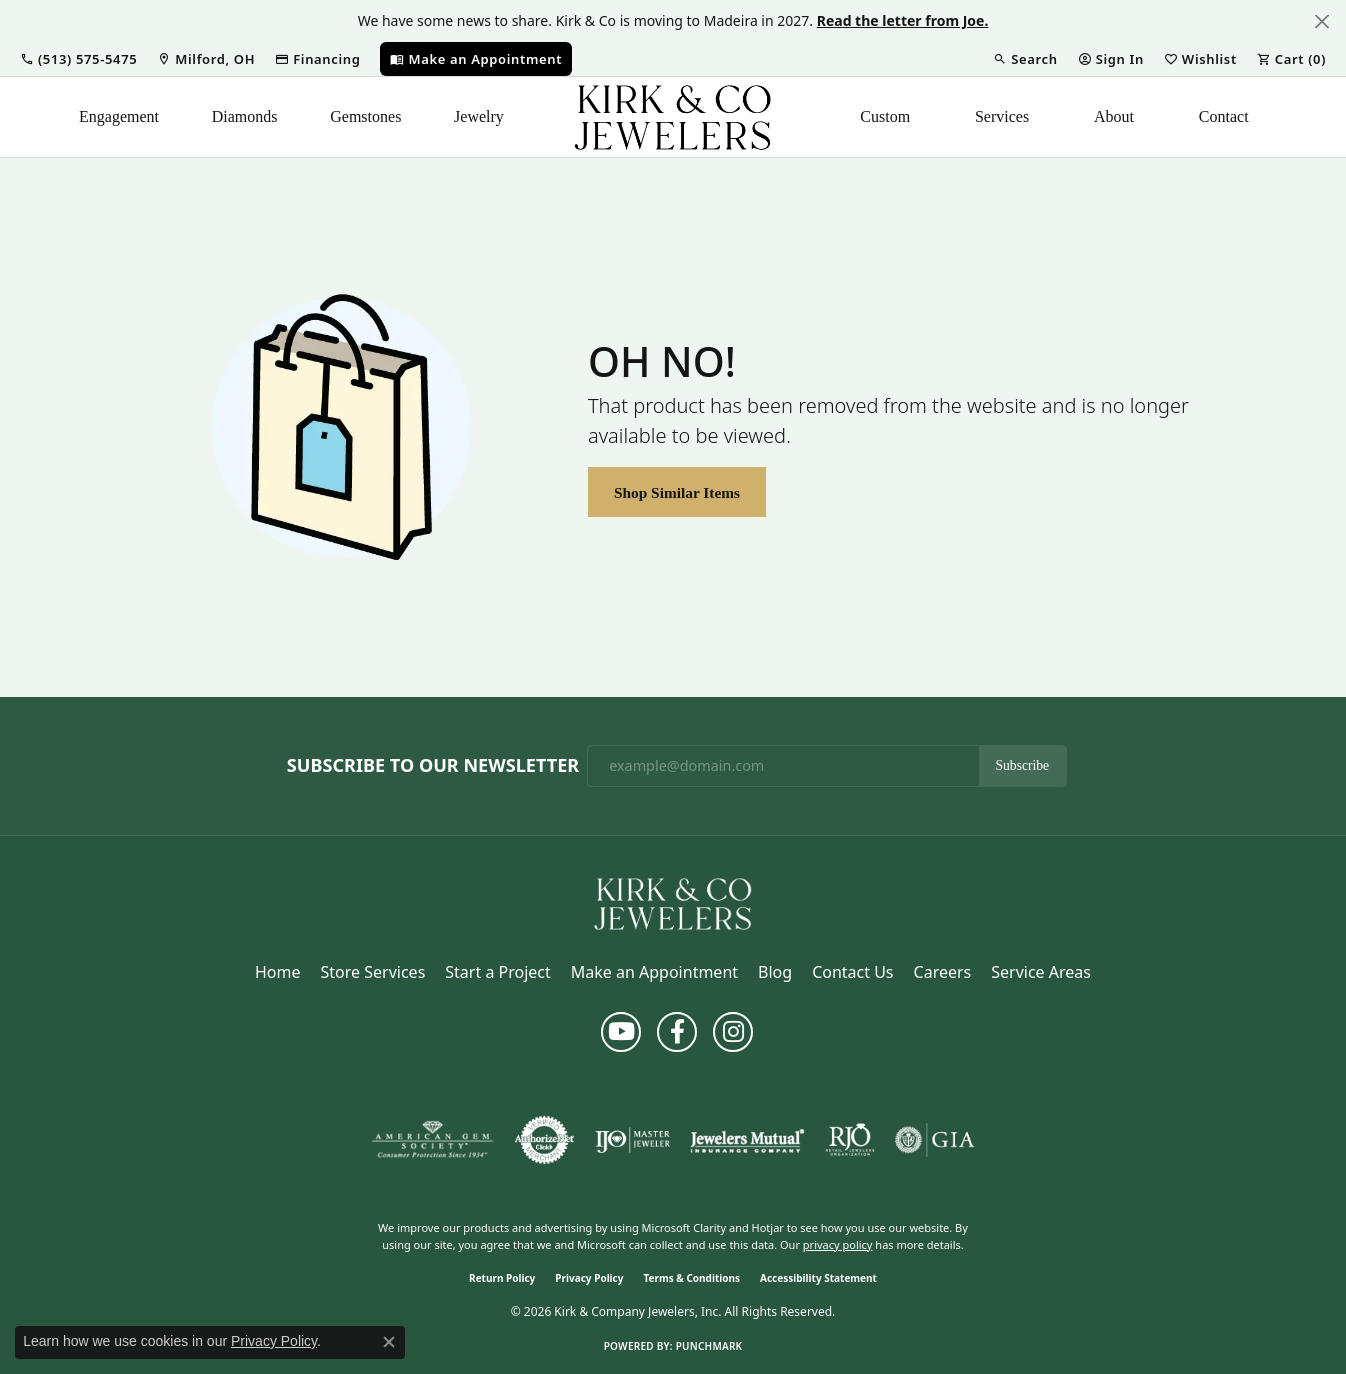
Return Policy (502, 1278)
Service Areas (1041, 972)
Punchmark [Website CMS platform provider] (709, 1346)
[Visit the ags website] (432, 1140)
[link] (206, 59)
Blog (775, 972)
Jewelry (479, 116)
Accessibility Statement (818, 1278)
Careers (943, 972)
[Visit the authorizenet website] (545, 1140)
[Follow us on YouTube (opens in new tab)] (621, 1032)
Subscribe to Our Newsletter (433, 766)
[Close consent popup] (389, 1342)
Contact (1224, 116)
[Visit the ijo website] (632, 1140)
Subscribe (1023, 765)
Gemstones (365, 116)
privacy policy (838, 1244)
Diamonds (245, 116)
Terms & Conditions (691, 1278)
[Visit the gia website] (935, 1140)
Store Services (373, 972)
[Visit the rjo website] (850, 1140)
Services (1002, 116)
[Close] (1321, 21)
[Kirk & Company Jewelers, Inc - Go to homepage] (673, 902)
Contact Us (852, 972)
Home (278, 972)
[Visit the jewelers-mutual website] (747, 1140)
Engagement (119, 116)
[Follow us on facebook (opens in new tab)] (677, 1032)
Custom (885, 116)
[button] (78, 59)
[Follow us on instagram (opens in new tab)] (733, 1032)
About (1114, 116)
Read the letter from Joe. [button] (903, 20)
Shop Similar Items (677, 492)
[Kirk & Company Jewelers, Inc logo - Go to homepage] (673, 117)
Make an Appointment (654, 972)
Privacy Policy (589, 1278)
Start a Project (497, 972)
